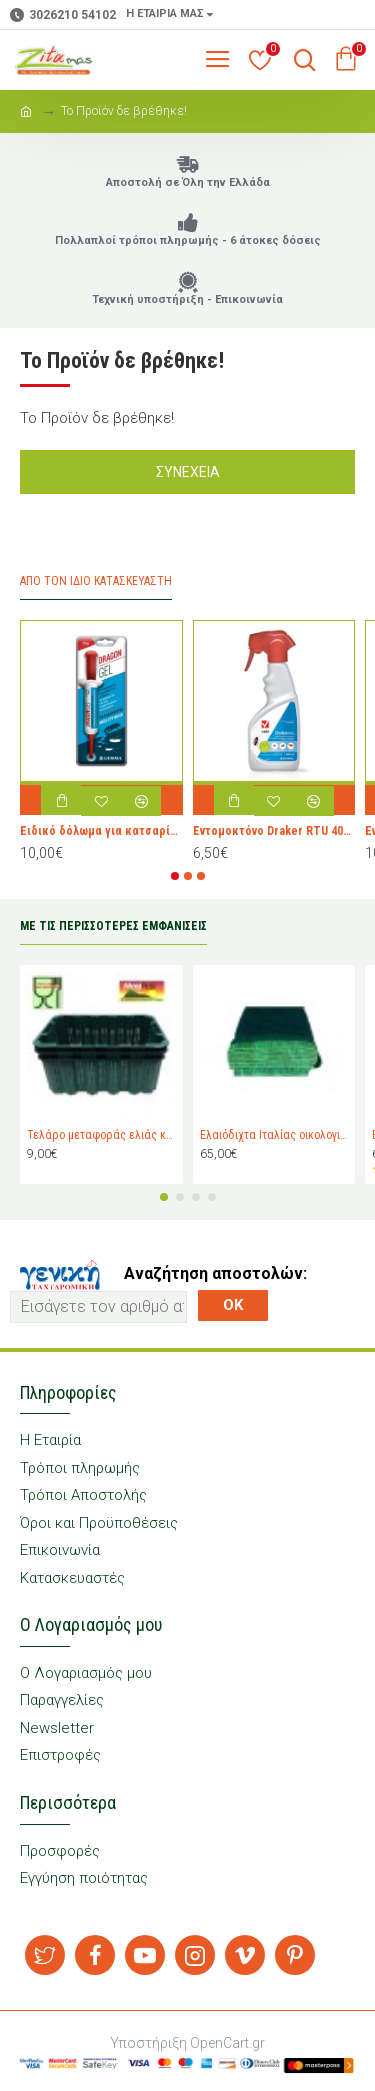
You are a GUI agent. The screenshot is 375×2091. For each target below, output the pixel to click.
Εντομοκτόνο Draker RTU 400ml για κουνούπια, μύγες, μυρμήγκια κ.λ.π (274, 832)
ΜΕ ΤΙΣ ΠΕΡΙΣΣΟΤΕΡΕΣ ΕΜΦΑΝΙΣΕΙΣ (113, 926)
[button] (175, 876)
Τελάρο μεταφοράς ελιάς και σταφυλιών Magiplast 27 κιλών (101, 1136)
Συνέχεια (188, 472)
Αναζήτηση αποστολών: (215, 1273)
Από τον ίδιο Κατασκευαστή (96, 581)
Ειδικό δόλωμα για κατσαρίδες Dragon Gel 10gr (101, 832)
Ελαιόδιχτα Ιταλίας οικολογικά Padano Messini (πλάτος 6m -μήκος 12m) (274, 1136)
